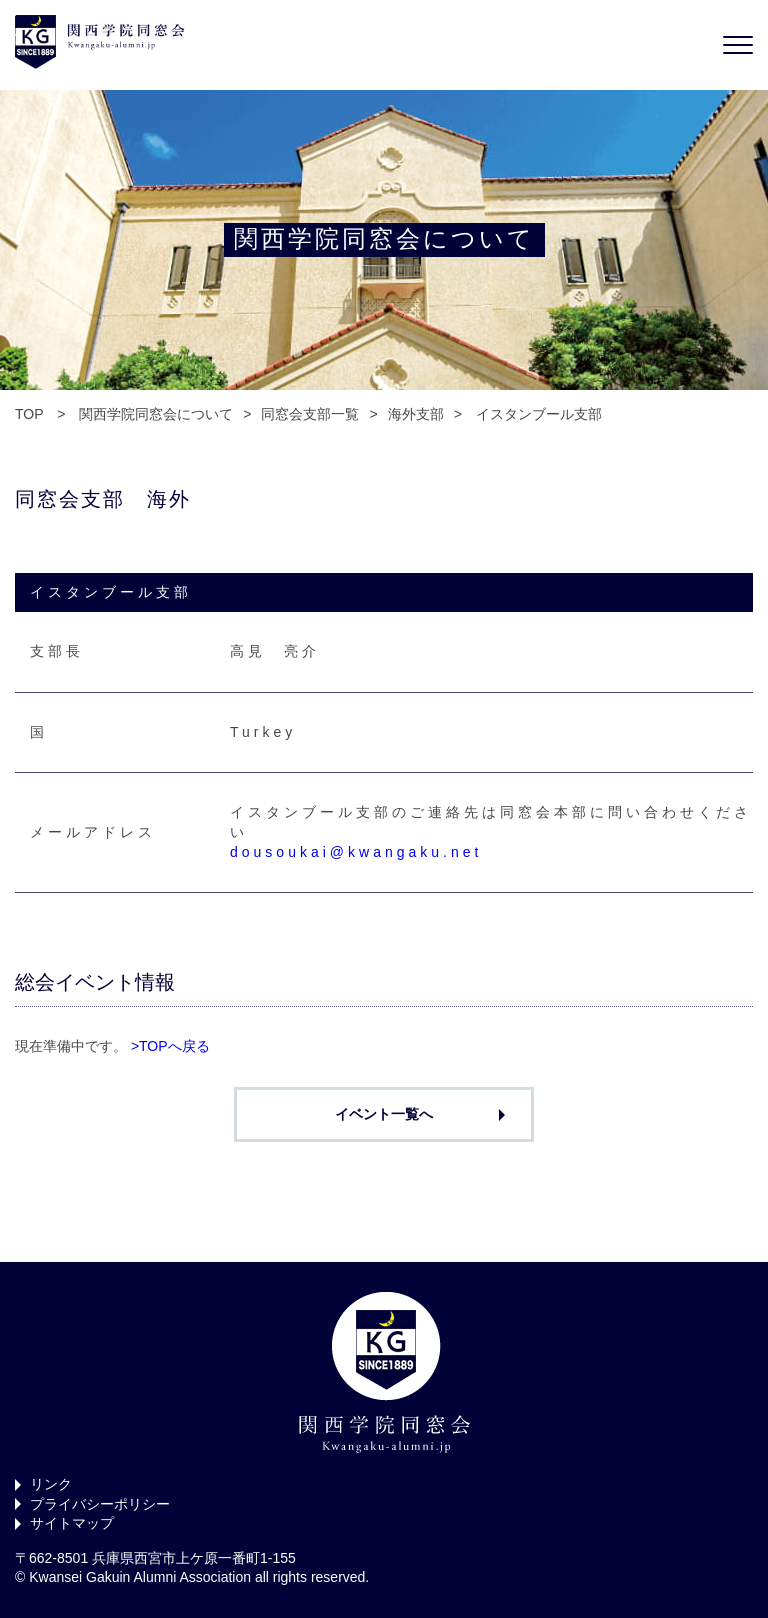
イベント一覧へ (384, 1114)
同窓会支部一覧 (310, 414)
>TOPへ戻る (170, 1046)
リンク (51, 1484)
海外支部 (416, 414)
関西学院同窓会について (156, 414)
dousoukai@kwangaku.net (356, 852)
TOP (29, 414)
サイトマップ (72, 1523)
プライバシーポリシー (100, 1504)
